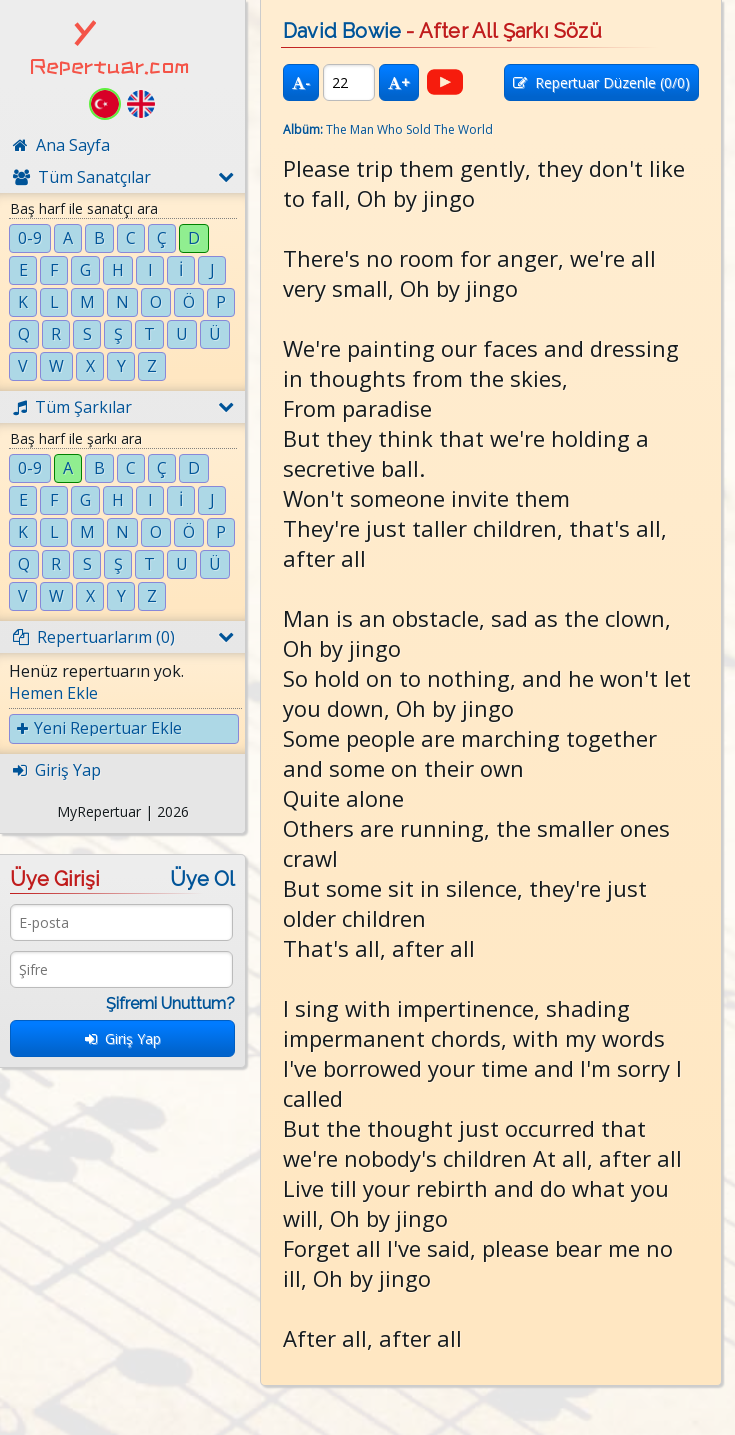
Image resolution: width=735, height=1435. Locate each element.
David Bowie (342, 31)
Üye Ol (202, 879)
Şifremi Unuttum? (170, 1003)
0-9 (30, 238)
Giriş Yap (123, 1038)
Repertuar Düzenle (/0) (601, 82)
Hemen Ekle (53, 693)
